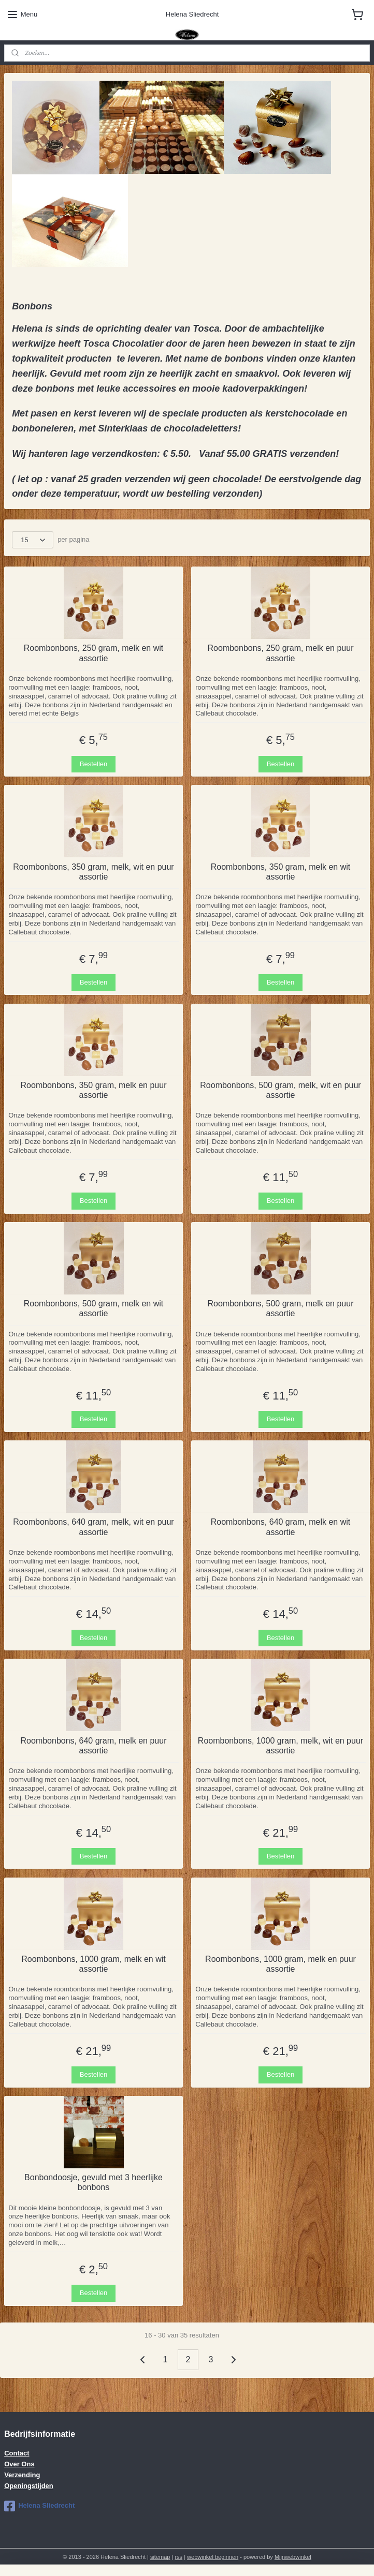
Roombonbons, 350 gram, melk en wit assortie (280, 871)
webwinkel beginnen (212, 2557)
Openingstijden (28, 2486)
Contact (16, 2453)
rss (178, 2557)
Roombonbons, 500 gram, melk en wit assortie (93, 1308)
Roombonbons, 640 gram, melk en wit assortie (280, 1527)
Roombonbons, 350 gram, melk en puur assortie (94, 1090)
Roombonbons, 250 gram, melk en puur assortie (281, 653)
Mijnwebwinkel (293, 2557)
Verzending (22, 2475)
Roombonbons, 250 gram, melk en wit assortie (93, 653)
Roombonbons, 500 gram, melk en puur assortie (281, 1308)
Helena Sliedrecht (39, 2506)
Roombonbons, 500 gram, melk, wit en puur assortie (280, 1090)
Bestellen (93, 764)
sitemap (160, 2557)
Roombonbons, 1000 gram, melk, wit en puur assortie (280, 1745)
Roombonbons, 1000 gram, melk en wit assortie (93, 1964)
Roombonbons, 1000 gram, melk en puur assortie (280, 1964)
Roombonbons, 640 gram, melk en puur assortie (94, 1745)
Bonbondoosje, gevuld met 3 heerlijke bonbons (93, 2182)
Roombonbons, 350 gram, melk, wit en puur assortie (93, 871)
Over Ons (19, 2464)
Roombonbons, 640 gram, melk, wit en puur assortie (93, 1527)
